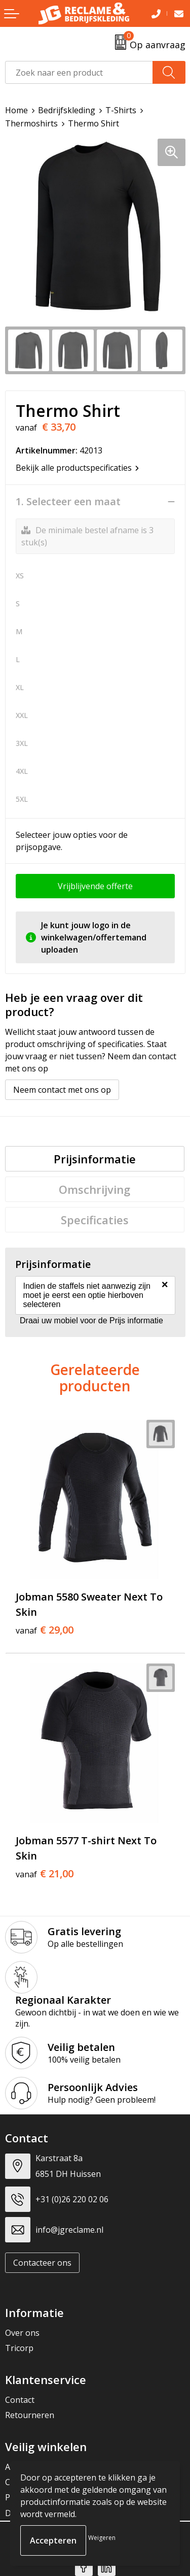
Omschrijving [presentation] (94, 1189)
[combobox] (79, 72)
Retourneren (29, 2415)
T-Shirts (120, 110)
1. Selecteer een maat (68, 501)
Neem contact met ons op (62, 1089)
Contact (19, 2399)
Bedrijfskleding (66, 110)
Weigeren (102, 2537)
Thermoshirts (31, 123)
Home (16, 110)
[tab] (94, 1158)
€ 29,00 (44, 1630)
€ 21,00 (44, 1873)
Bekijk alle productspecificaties (77, 467)
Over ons (22, 2332)
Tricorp (19, 2348)
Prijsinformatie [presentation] (95, 1158)
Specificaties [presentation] (95, 1219)
